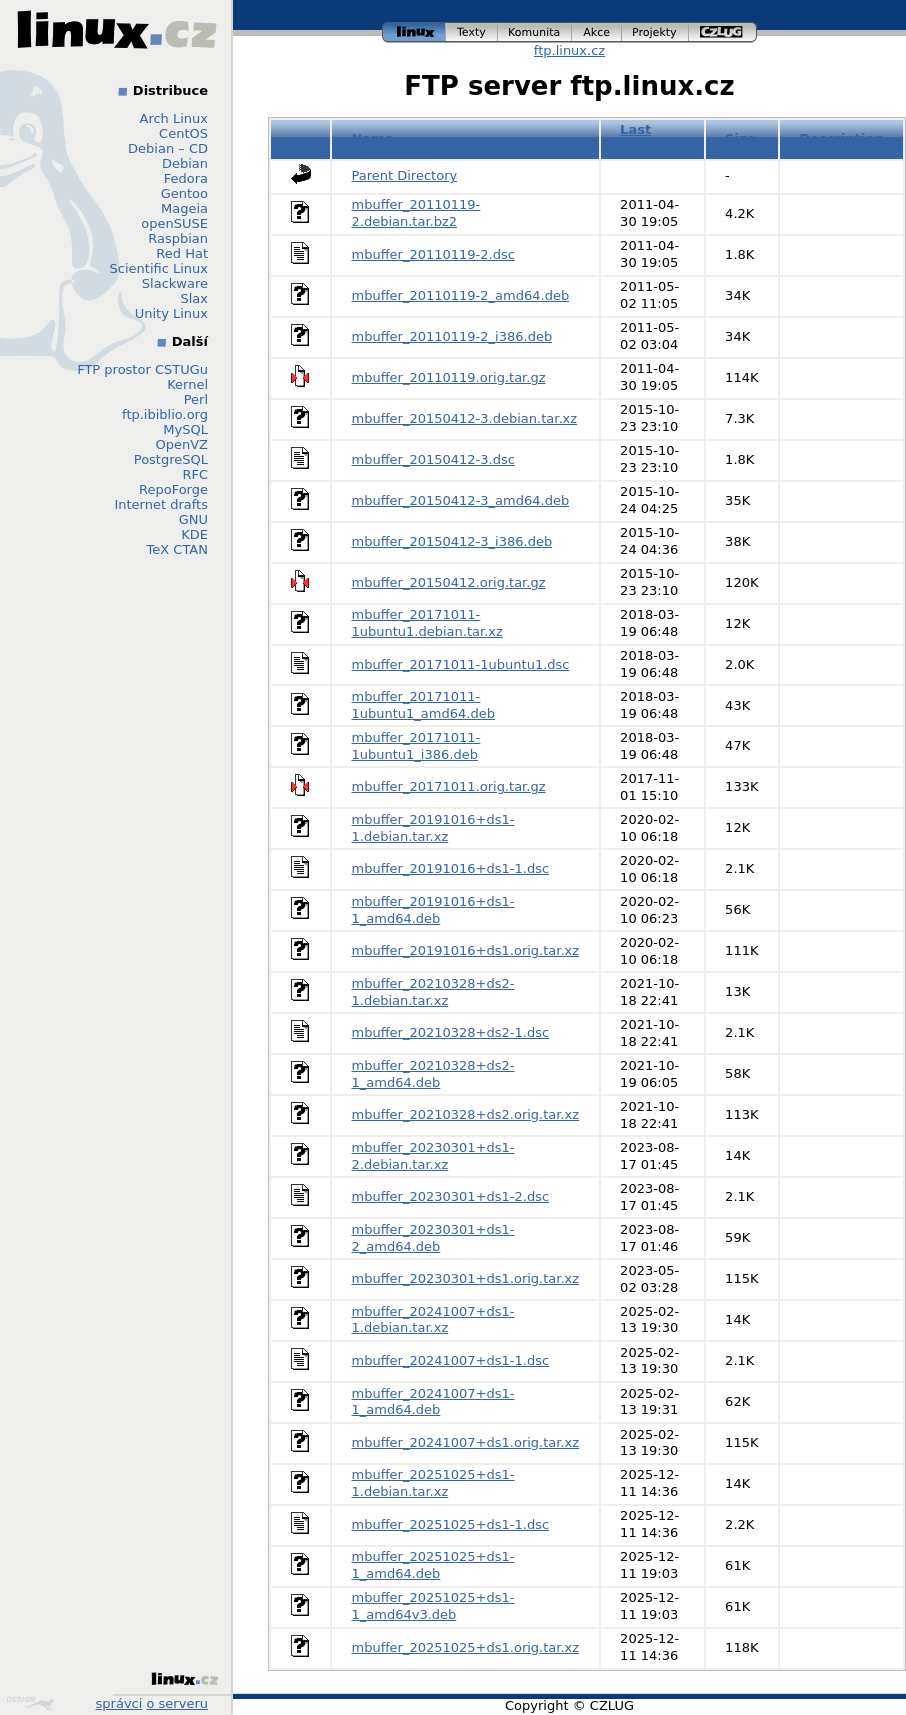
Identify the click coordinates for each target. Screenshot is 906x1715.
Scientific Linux (159, 268)
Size (740, 138)
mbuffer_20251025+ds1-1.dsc (451, 1524)
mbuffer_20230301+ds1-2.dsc (451, 1196)
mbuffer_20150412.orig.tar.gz (449, 582)
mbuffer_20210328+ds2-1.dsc (451, 1032)
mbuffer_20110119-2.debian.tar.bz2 (416, 213)
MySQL (185, 429)
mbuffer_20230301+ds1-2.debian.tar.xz (433, 1156)
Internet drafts (161, 504)
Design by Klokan (30, 1703)
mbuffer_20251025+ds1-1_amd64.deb (433, 1565)
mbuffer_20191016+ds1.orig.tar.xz (466, 950)
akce (597, 32)
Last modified (652, 138)
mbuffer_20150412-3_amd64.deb (461, 500)
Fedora (186, 178)
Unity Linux (171, 313)
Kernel (187, 384)
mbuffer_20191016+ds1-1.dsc (451, 868)
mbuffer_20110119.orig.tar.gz (449, 377)
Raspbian (178, 238)
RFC (195, 474)
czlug (723, 32)
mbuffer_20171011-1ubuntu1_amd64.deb (423, 705)
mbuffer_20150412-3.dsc (433, 459)
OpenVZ (181, 444)
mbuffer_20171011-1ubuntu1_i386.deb (416, 746)
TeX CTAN (177, 549)
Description (841, 138)
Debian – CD (168, 148)
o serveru (177, 1703)
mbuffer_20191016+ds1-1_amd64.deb (433, 910)
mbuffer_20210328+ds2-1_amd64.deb (433, 1074)
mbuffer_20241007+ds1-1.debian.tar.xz (433, 1320)
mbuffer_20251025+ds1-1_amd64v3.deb (433, 1606)
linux (414, 32)
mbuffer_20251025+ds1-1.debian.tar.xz (433, 1483)
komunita (535, 32)
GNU (193, 519)
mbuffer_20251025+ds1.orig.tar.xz (466, 1647)
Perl (196, 399)
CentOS (183, 133)
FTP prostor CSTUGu (142, 369)
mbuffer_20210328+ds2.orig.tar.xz (466, 1114)
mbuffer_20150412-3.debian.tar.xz (465, 418)
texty (472, 32)
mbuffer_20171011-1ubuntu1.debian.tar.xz (427, 623)
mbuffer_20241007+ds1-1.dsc (451, 1360)
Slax (194, 298)
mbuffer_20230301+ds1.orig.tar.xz (466, 1278)
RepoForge (173, 489)
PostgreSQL (171, 459)
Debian (185, 163)
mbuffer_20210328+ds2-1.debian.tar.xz (433, 992)
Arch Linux (174, 118)
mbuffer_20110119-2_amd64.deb (461, 295)
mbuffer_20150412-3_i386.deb (452, 541)
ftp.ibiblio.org (165, 414)
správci (119, 1703)
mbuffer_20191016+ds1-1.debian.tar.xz (433, 828)
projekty (655, 32)
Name (373, 138)
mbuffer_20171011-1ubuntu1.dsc (461, 664)
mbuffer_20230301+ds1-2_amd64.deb (433, 1238)
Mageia (184, 208)
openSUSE (174, 223)
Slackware (175, 283)
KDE (194, 534)
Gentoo (184, 193)
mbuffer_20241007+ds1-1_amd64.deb (433, 1402)
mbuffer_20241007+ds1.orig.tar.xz (466, 1442)
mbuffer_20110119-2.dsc (433, 254)
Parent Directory (405, 175)
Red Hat (182, 253)
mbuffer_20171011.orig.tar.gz (449, 786)
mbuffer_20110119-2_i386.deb (452, 336)
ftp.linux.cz (569, 50)
